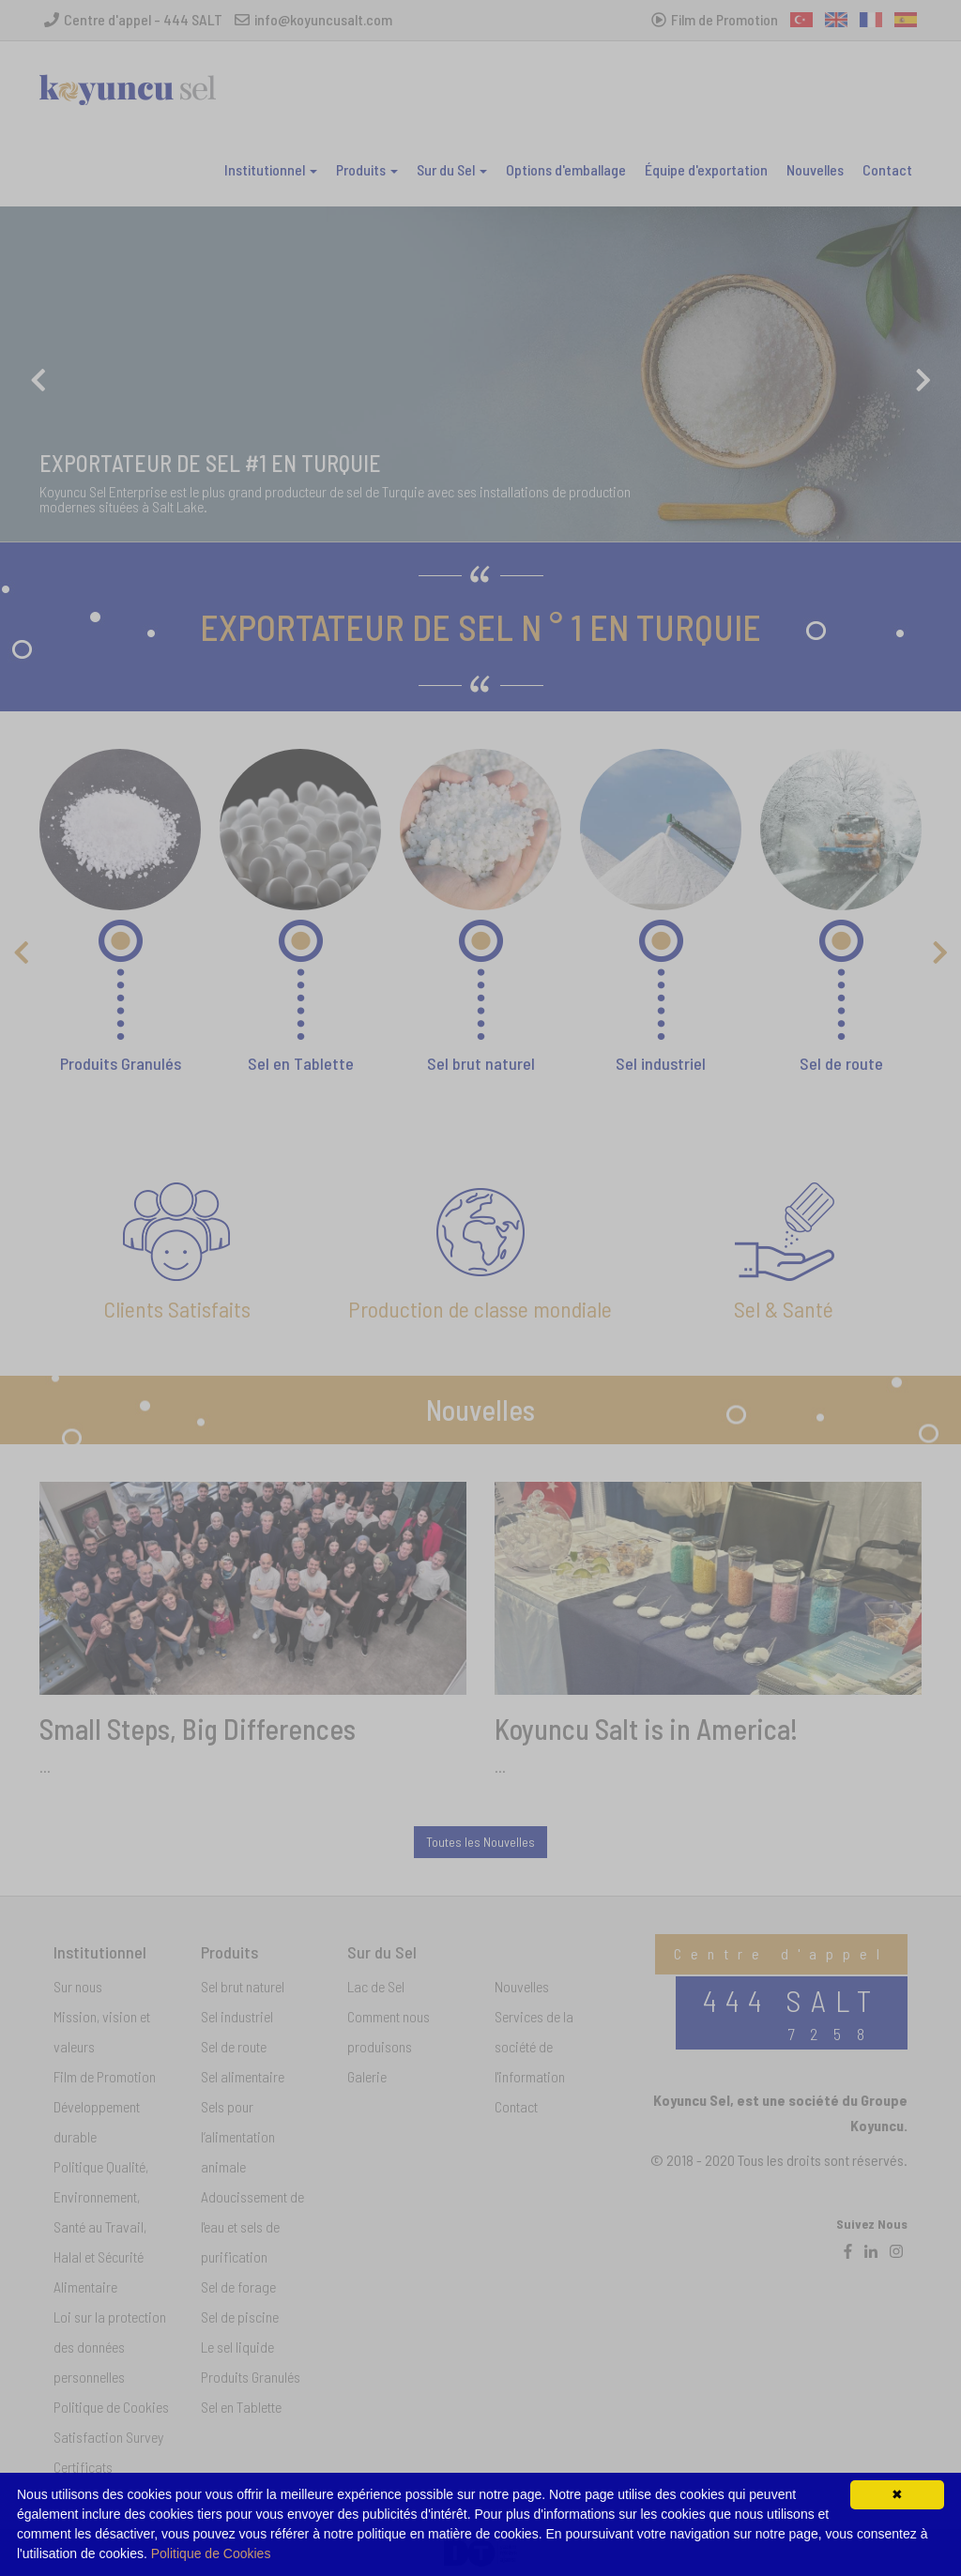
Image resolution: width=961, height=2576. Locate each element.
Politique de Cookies (211, 2553)
